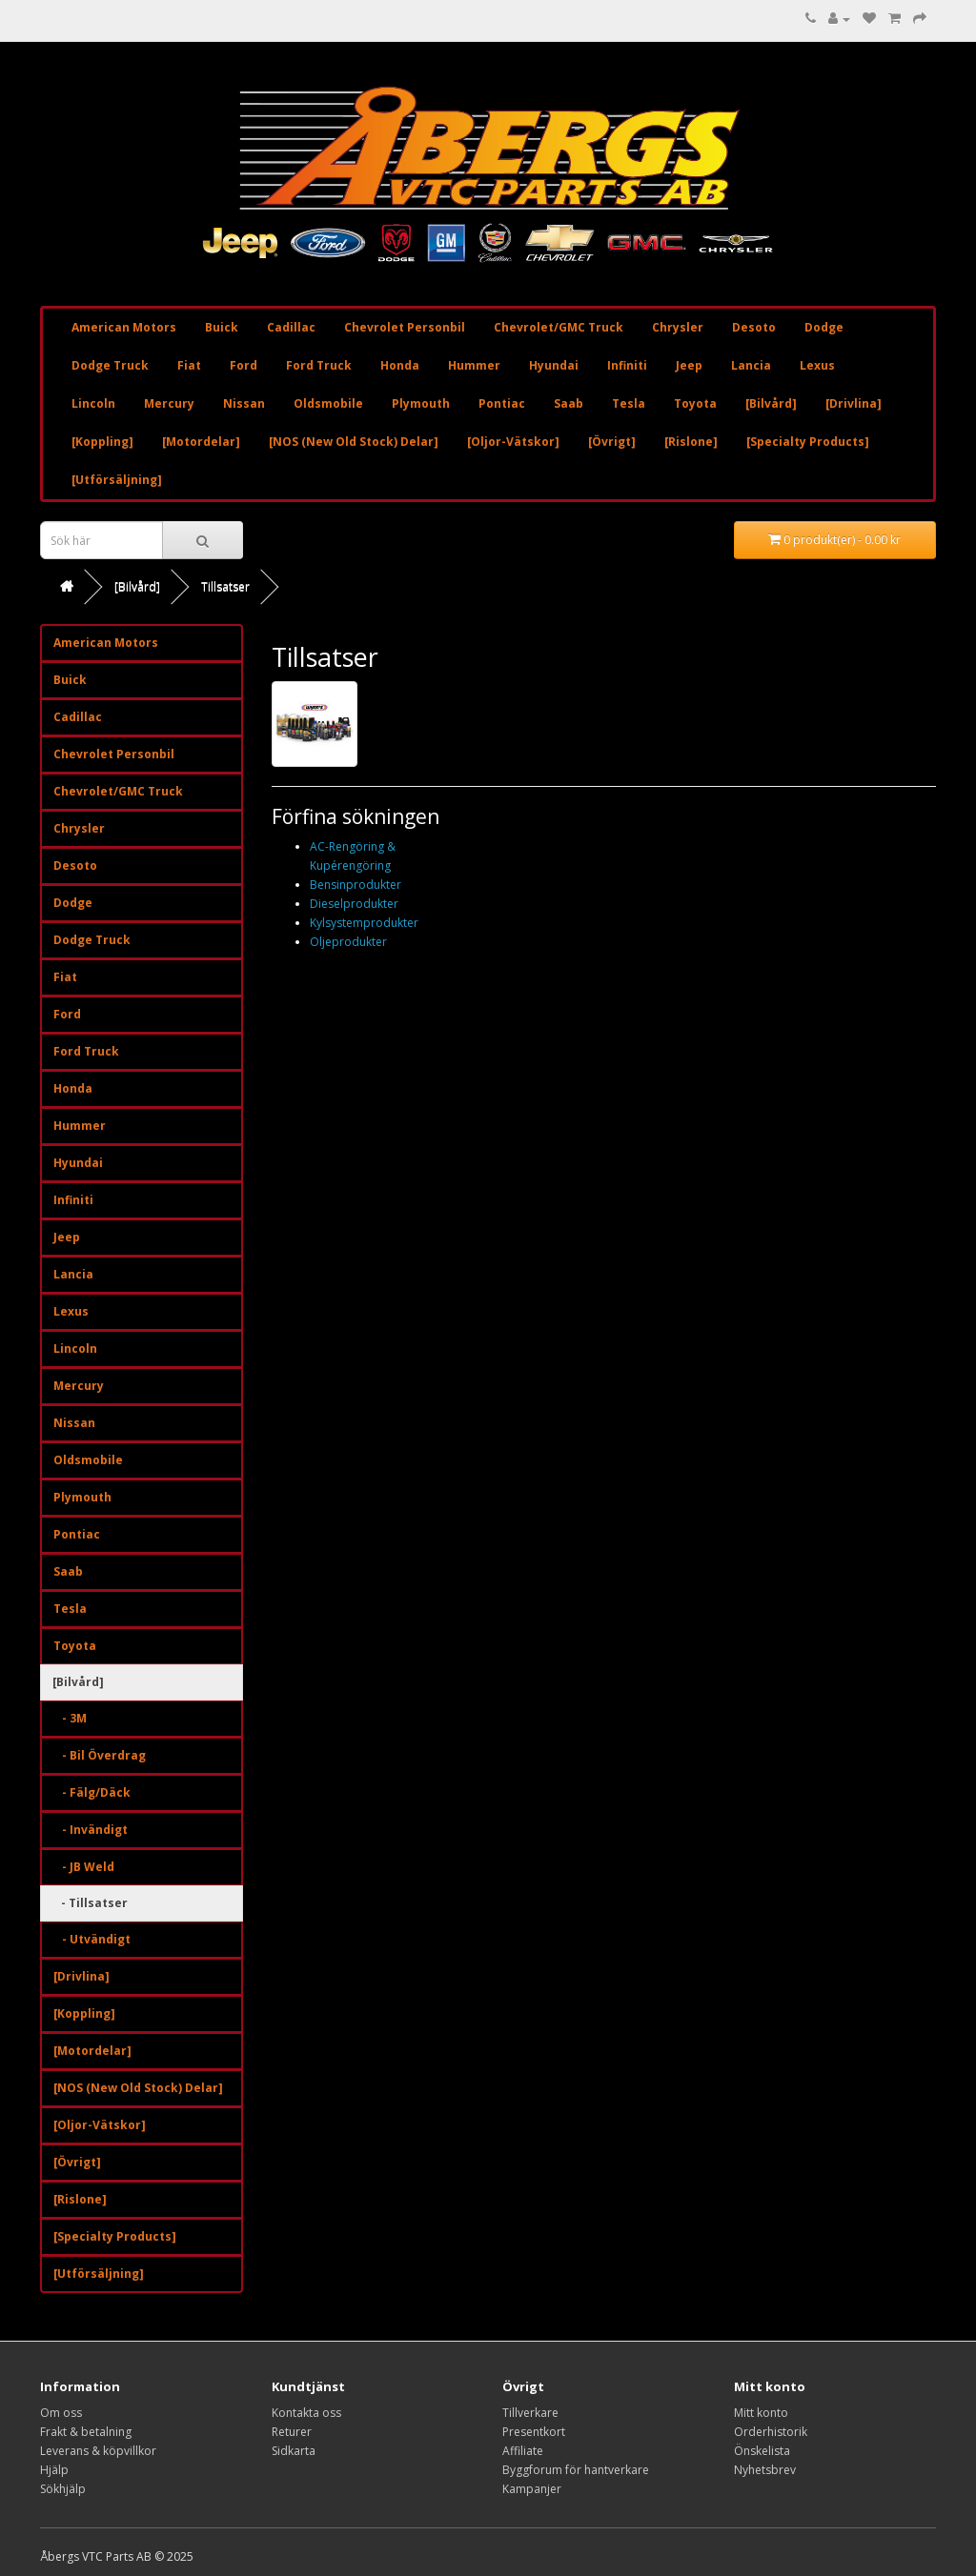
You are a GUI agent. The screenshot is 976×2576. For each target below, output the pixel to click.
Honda (399, 365)
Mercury (169, 403)
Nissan (244, 403)
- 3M (70, 1718)
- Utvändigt (92, 1939)
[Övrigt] (612, 441)
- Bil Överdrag (99, 1755)
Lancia (751, 365)
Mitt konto (761, 2413)
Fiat (189, 365)
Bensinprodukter (355, 884)
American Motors (123, 327)
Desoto (754, 327)
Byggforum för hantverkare (575, 2470)
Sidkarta (293, 2451)
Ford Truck (319, 365)
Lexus (817, 365)
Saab (568, 403)
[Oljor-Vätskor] (513, 441)
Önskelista (762, 2451)
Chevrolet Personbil (404, 327)
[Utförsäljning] (116, 480)
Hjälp (54, 2470)
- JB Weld (83, 1867)
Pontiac (501, 403)
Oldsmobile (328, 403)
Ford (243, 365)
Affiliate (522, 2451)
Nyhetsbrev (765, 2470)
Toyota (695, 403)
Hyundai (554, 365)
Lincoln (93, 403)
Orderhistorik (770, 2432)
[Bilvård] (771, 403)
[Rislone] (691, 441)
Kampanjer (531, 2489)
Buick (221, 327)
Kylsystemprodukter (364, 923)
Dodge (824, 327)
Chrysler (677, 327)
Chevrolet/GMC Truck (558, 327)
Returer (292, 2432)
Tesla (628, 403)
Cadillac (291, 327)
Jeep (689, 365)
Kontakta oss (306, 2413)
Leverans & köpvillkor (98, 2451)
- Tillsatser (90, 1903)
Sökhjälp (63, 2489)
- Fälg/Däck (92, 1792)
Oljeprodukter (348, 942)
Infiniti (627, 365)
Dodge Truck (110, 365)
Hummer (474, 365)
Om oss (61, 2413)
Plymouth (421, 403)
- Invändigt (90, 1829)
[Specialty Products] (807, 441)
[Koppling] (102, 441)
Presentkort (533, 2432)
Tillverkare (530, 2413)
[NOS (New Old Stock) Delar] (353, 441)
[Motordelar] (201, 441)
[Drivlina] (853, 403)
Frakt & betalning (86, 2432)
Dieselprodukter (354, 904)
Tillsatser (225, 586)
